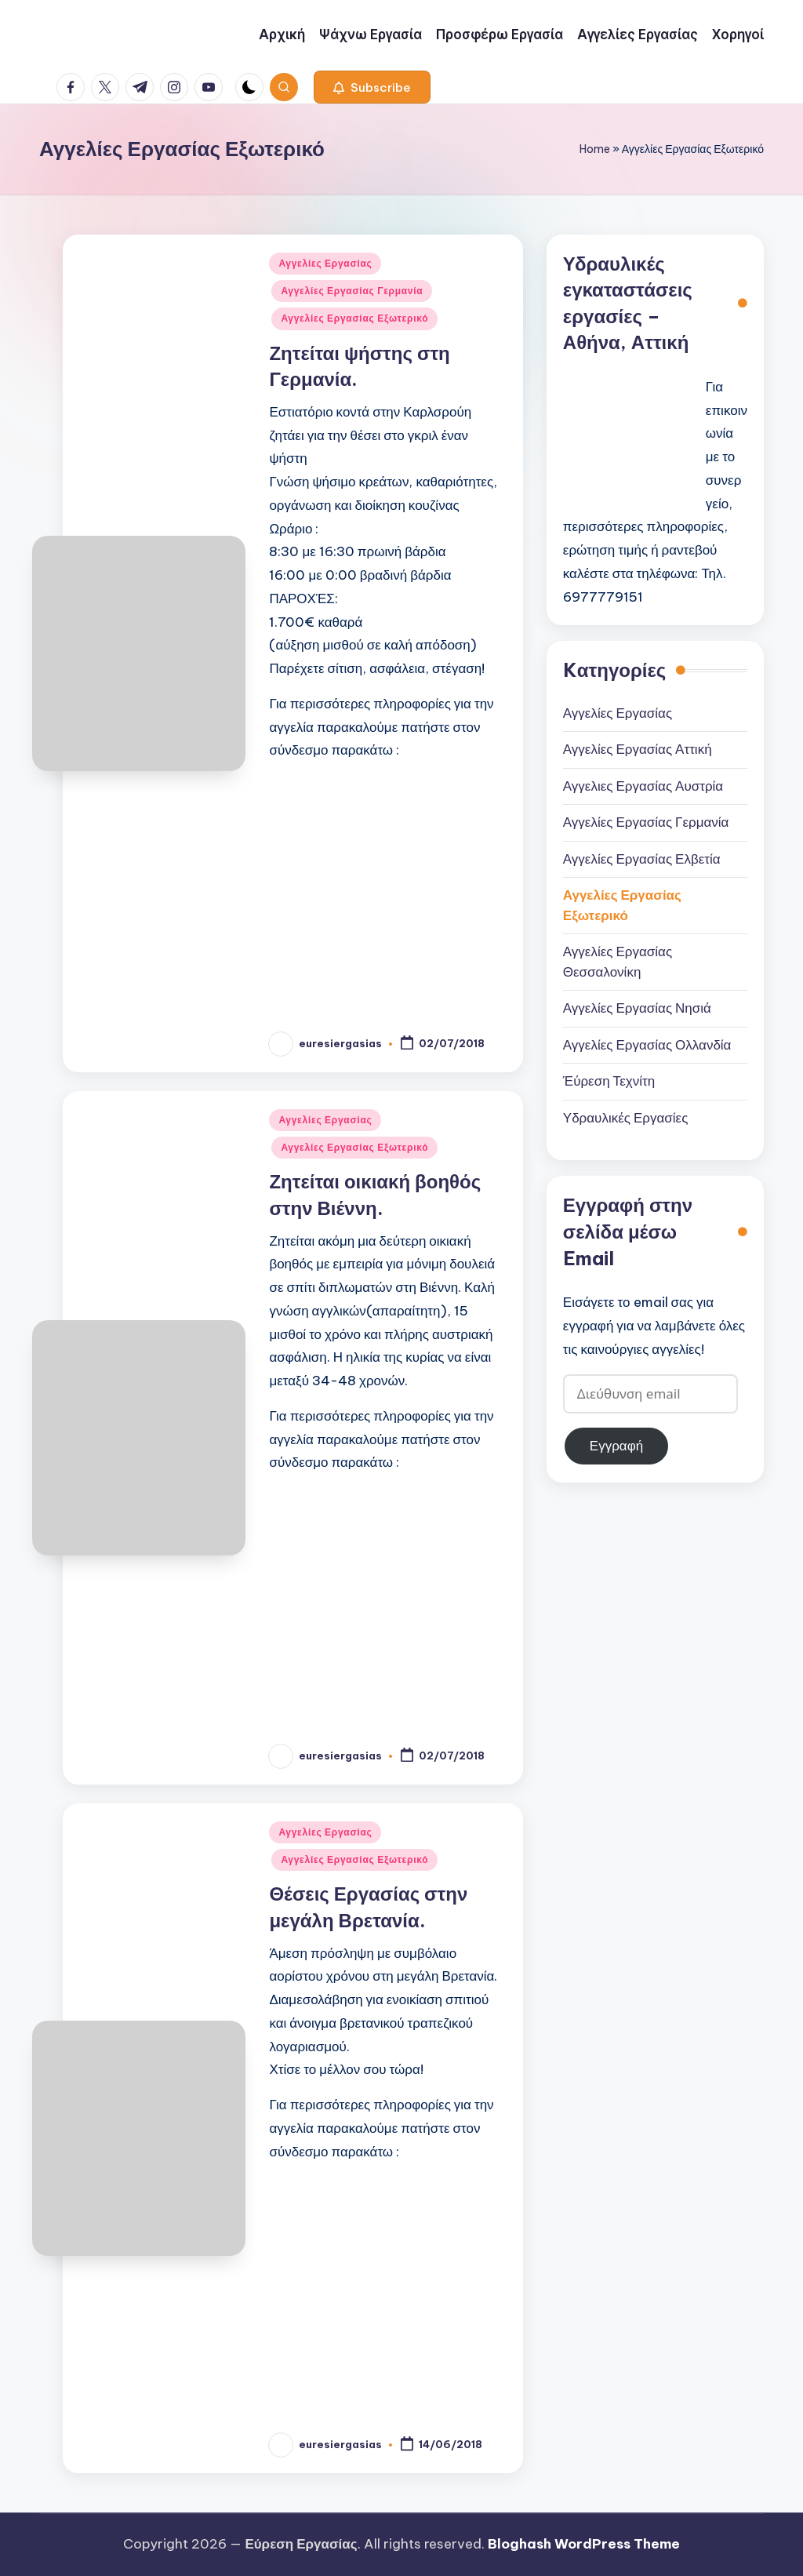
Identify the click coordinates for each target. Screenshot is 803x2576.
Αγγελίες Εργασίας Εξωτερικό (354, 318)
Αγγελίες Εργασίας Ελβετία (642, 859)
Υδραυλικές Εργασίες (626, 1117)
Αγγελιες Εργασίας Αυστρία (643, 786)
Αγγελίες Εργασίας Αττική (637, 749)
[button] (372, 87)
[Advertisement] (388, 885)
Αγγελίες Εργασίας (325, 263)
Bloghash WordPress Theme (584, 2543)
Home (595, 149)
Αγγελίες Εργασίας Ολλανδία (647, 1044)
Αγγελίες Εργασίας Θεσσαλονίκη (617, 962)
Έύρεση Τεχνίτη (609, 1081)
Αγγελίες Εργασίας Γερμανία (352, 291)
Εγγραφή (616, 1445)
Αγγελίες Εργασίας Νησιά (637, 1008)
